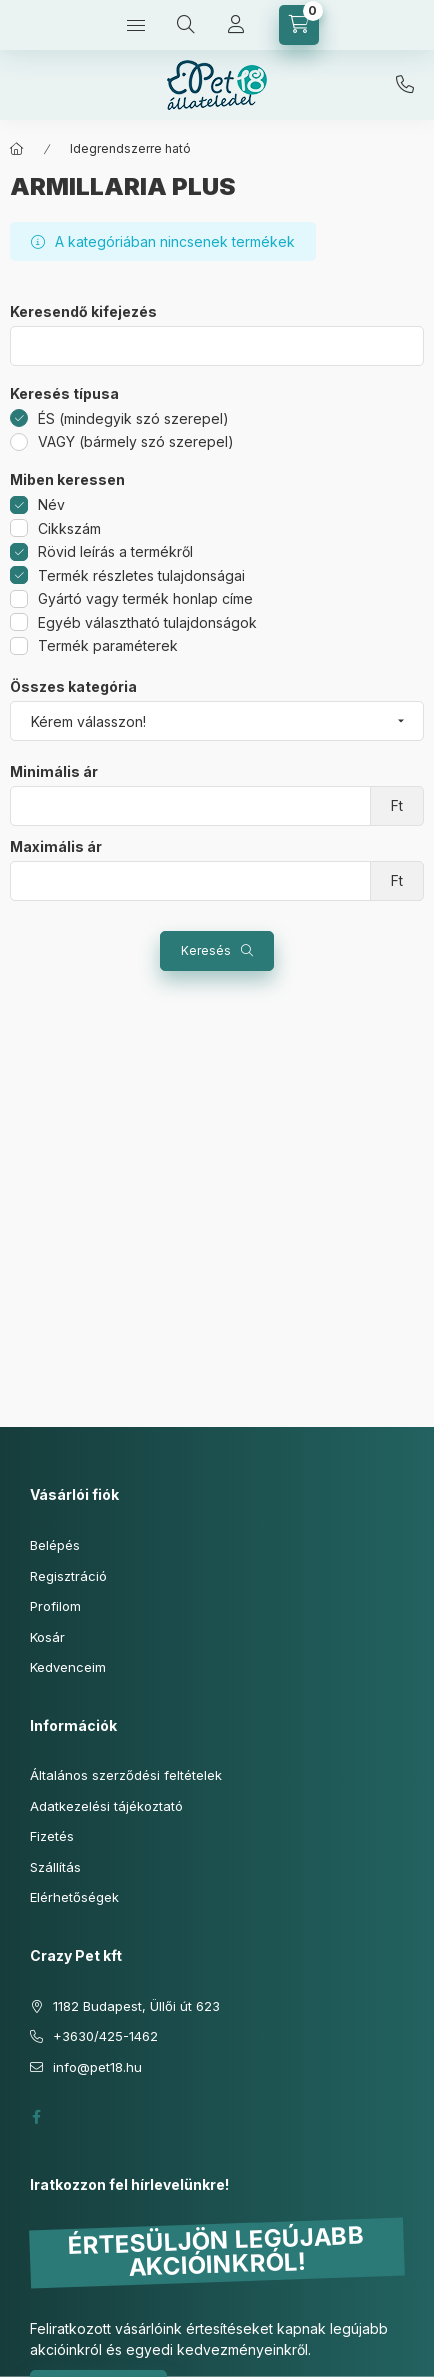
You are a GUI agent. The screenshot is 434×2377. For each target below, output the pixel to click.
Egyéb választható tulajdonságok (147, 622)
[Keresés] (186, 25)
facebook (36, 2117)
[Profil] (236, 25)
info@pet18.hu (97, 2067)
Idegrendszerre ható (130, 148)
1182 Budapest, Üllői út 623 (136, 2006)
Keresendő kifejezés (83, 312)
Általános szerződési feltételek (126, 1775)
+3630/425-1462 (405, 85)
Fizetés (52, 1836)
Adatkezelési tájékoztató (106, 1806)
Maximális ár (56, 847)
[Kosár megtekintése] (299, 25)
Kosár (47, 1637)
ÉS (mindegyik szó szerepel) (133, 418)
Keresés (206, 950)
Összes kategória (73, 687)
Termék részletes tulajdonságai (141, 575)
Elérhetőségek (74, 1897)
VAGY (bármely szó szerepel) (136, 441)
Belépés (55, 1545)
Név (51, 504)
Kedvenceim (68, 1667)
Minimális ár (54, 772)
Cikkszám (69, 528)
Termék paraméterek (108, 645)
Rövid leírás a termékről (115, 551)
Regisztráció (68, 1576)
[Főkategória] (17, 149)
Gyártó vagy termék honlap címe (145, 598)
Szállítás (55, 1867)
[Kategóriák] (136, 25)
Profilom (55, 1606)
